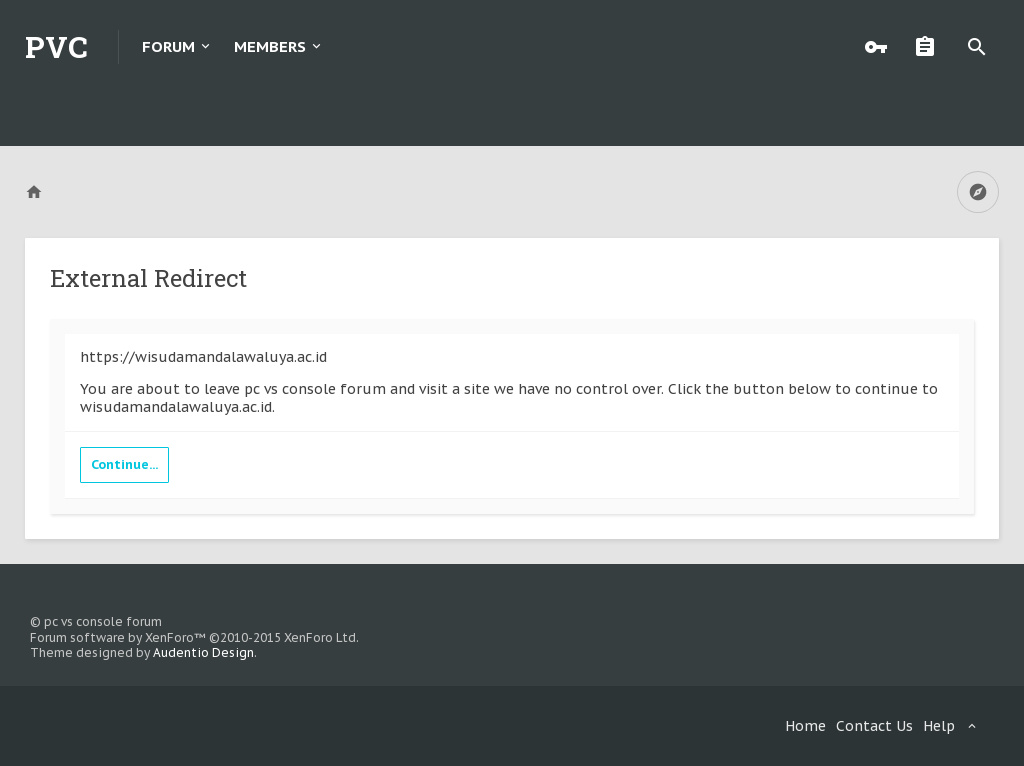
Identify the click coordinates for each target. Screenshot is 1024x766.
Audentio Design (203, 652)
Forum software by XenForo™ (194, 637)
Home (805, 726)
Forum (168, 46)
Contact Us (874, 726)
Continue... (124, 464)
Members (270, 46)
